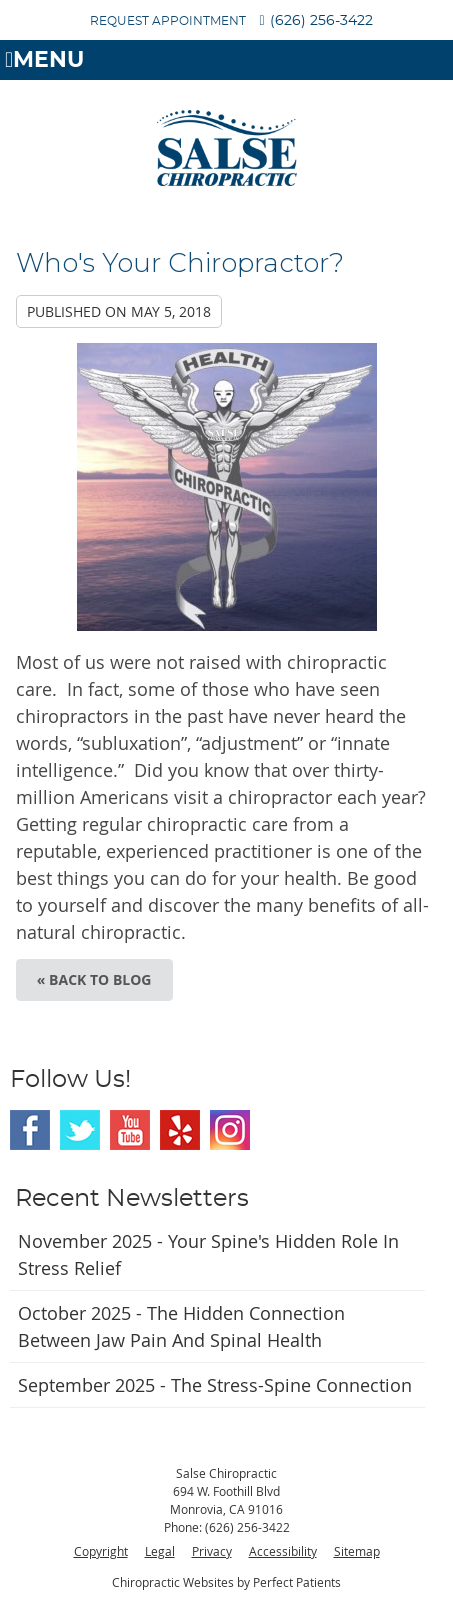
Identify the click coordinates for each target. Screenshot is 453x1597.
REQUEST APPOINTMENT (168, 21)
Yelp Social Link (180, 1130)
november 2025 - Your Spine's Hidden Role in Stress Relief (208, 1254)
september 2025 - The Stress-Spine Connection (215, 1385)
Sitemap (357, 1551)
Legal (160, 1551)
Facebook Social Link (30, 1130)
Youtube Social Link (130, 1130)
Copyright (101, 1551)
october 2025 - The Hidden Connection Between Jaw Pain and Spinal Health (181, 1326)
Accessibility (283, 1551)
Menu (44, 61)
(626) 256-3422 (321, 21)
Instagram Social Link (230, 1130)
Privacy (212, 1551)
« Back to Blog (94, 979)
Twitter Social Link (80, 1130)
